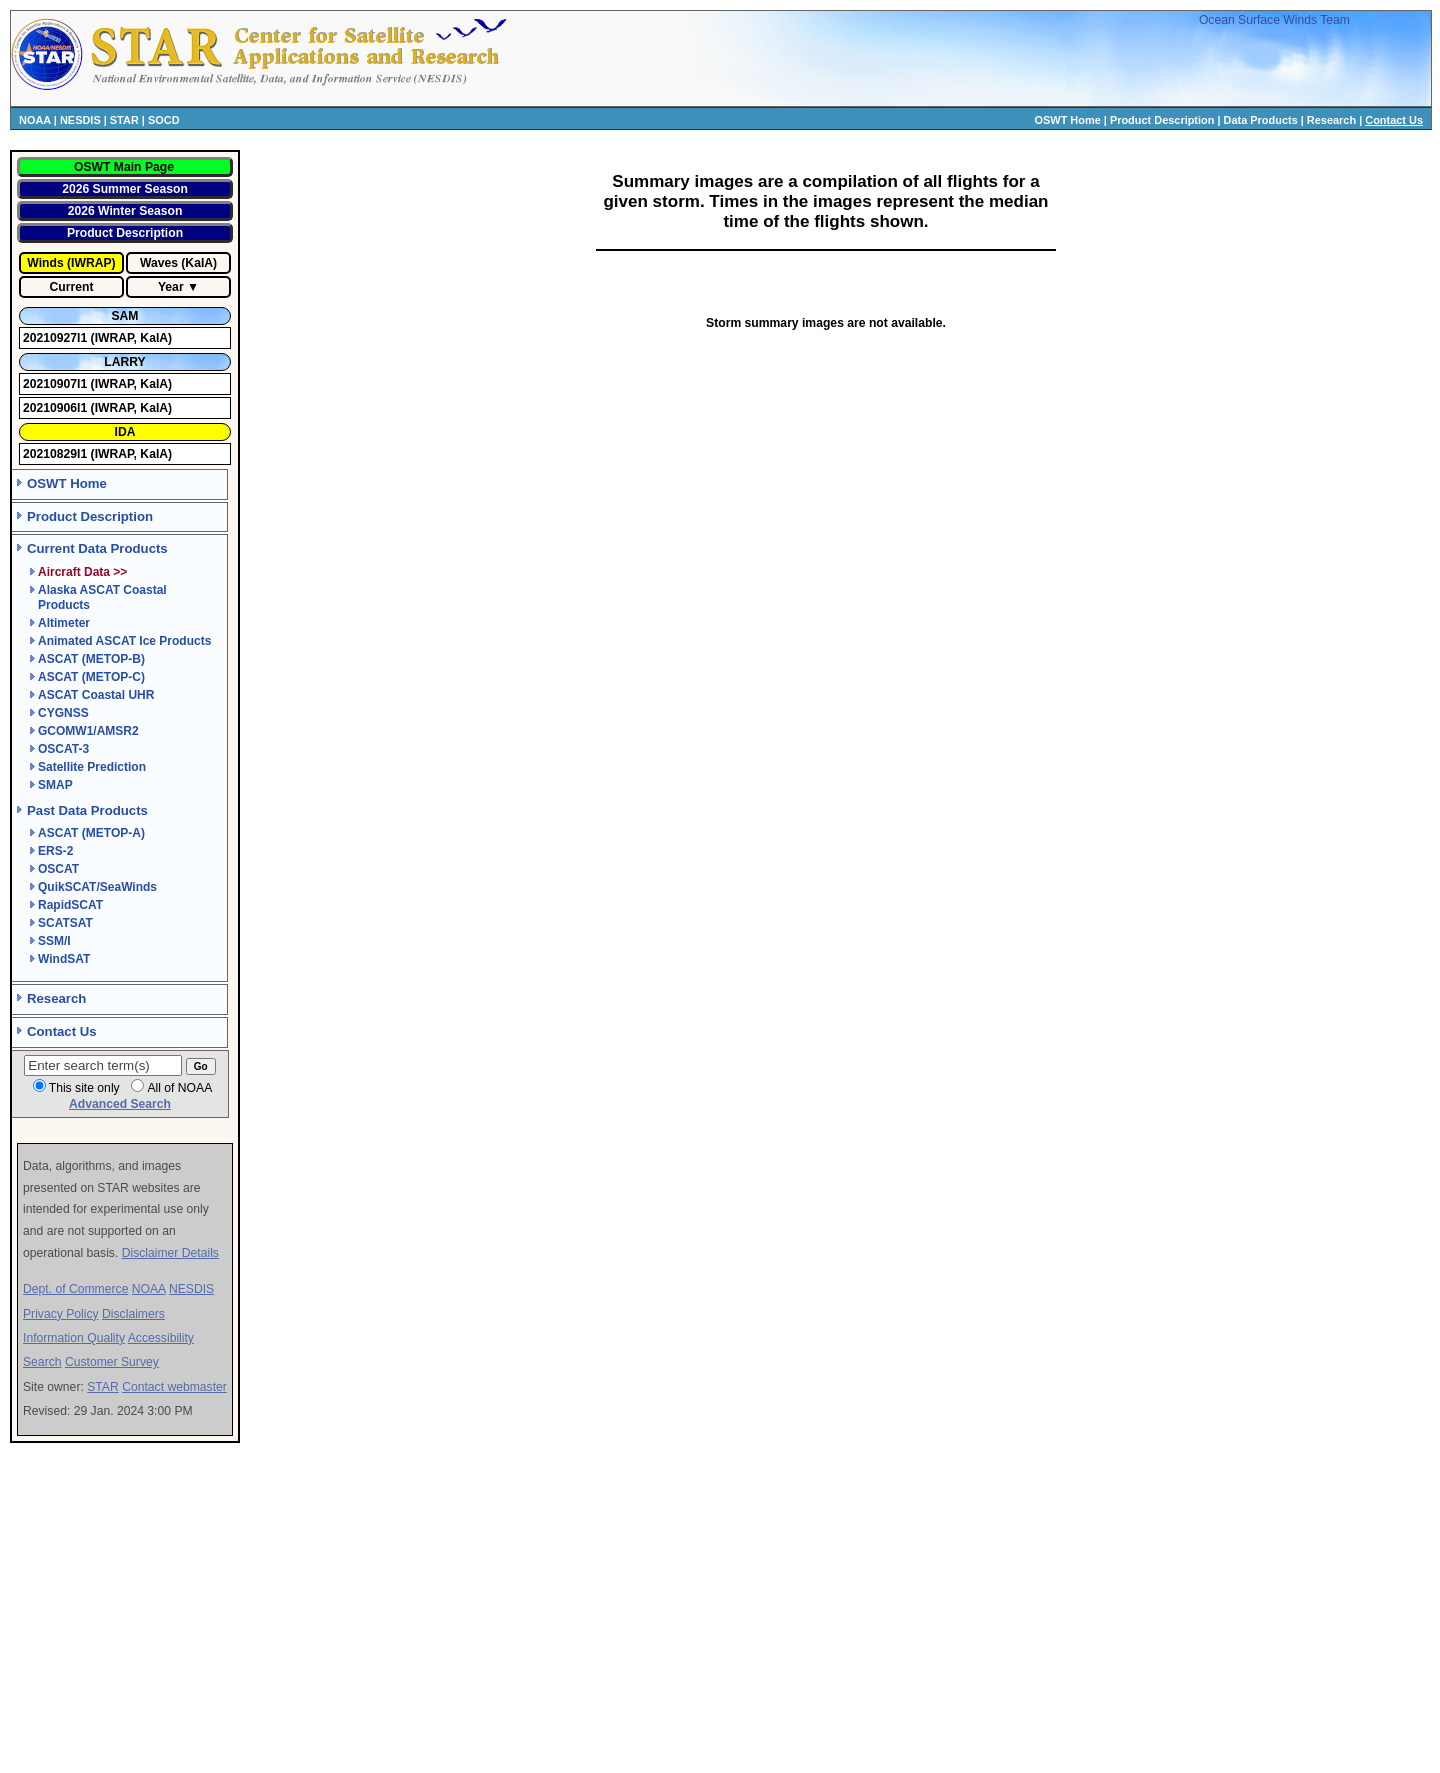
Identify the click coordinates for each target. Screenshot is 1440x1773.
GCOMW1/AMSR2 (88, 731)
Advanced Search (120, 1104)
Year (171, 287)
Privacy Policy (61, 1314)
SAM (124, 316)
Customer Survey (112, 1362)
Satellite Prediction (92, 767)
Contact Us (1394, 120)
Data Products (1261, 120)
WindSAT (64, 959)
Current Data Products (97, 548)
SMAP (55, 785)
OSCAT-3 (63, 749)
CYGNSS (63, 713)
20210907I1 (57, 384)
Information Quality (74, 1338)
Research (1331, 120)
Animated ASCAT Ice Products (124, 641)
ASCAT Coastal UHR (96, 695)
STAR (124, 120)
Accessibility (161, 1338)
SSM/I (54, 941)
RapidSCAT (70, 905)
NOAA (35, 120)
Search (42, 1362)
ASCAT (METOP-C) (91, 677)
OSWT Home (1068, 120)
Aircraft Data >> (82, 572)
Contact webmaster (174, 1387)
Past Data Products (87, 810)
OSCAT (58, 869)
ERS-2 (55, 851)
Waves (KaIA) (178, 263)
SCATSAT (65, 923)
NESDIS (80, 120)
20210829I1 (57, 454)
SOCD (164, 120)
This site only (84, 1088)
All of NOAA (179, 1088)
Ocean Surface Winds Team (1274, 20)
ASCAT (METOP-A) (91, 833)
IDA (125, 432)
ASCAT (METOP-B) (91, 659)
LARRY (124, 362)
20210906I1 (57, 408)
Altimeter (64, 623)
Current (72, 287)
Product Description (1162, 120)
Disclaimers (133, 1314)
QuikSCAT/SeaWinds (97, 887)
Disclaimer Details (170, 1253)
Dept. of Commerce (75, 1289)
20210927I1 (57, 338)
